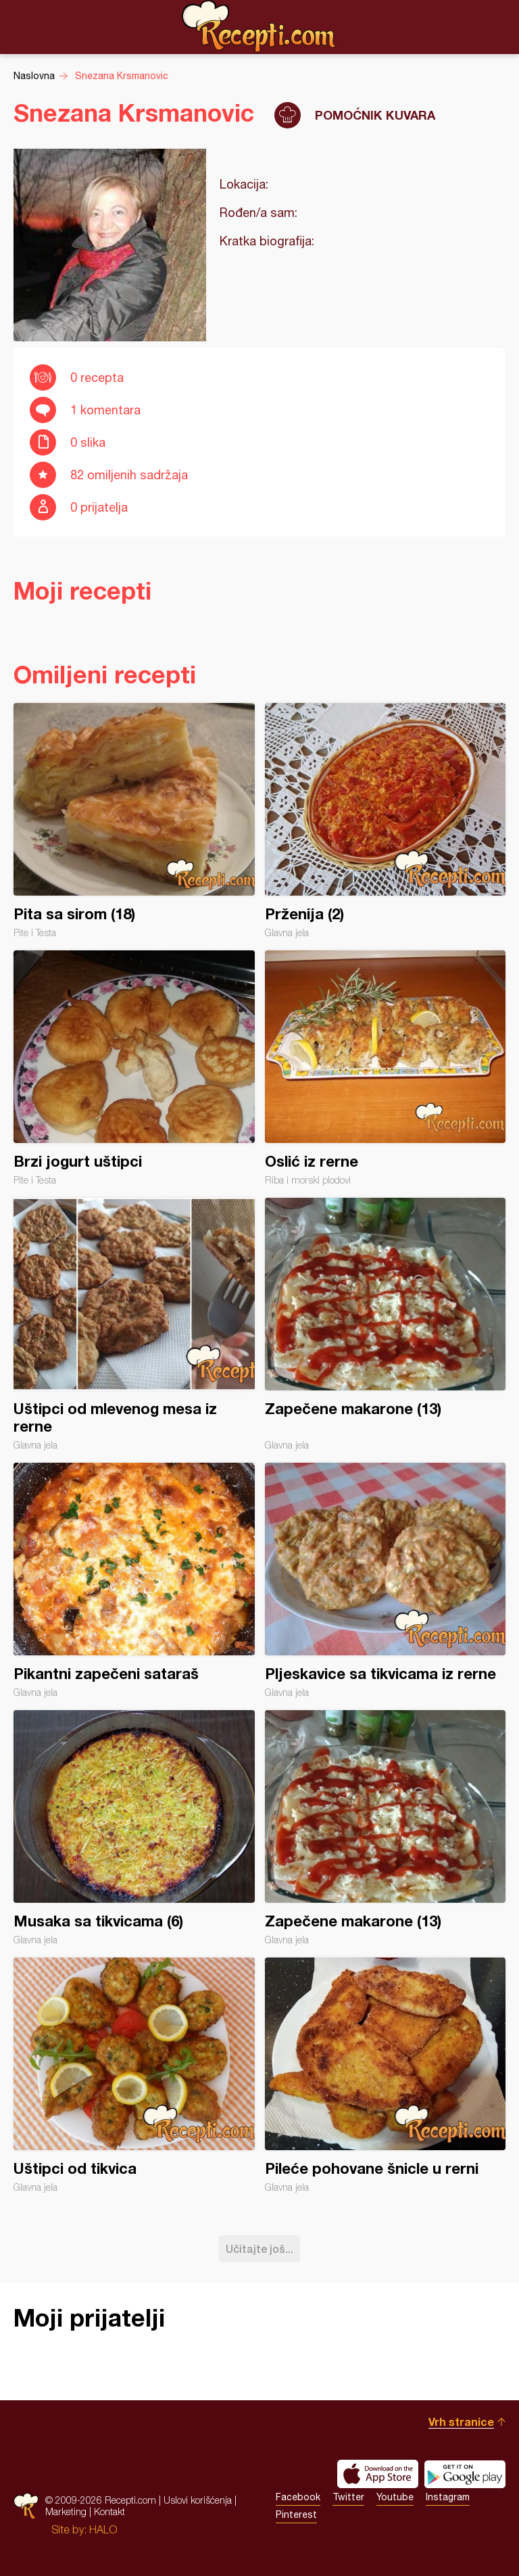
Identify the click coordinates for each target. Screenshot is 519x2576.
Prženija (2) (385, 820)
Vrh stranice (461, 2421)
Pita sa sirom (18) (134, 820)
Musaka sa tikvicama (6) (134, 1827)
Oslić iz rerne (385, 1068)
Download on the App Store (377, 2474)
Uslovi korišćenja (198, 2500)
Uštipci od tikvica (134, 2075)
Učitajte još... (259, 2248)
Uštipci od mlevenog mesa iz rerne (134, 1324)
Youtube (395, 2497)
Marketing (65, 2511)
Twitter (348, 2497)
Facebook (298, 2497)
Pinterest (296, 2514)
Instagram (448, 2497)
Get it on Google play (464, 2474)
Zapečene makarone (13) (385, 1324)
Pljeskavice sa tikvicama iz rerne (385, 1580)
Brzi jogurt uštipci (134, 1068)
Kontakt (109, 2511)
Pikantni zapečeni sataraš (134, 1580)
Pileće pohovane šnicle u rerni (385, 2075)
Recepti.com (259, 26)
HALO (103, 2529)
